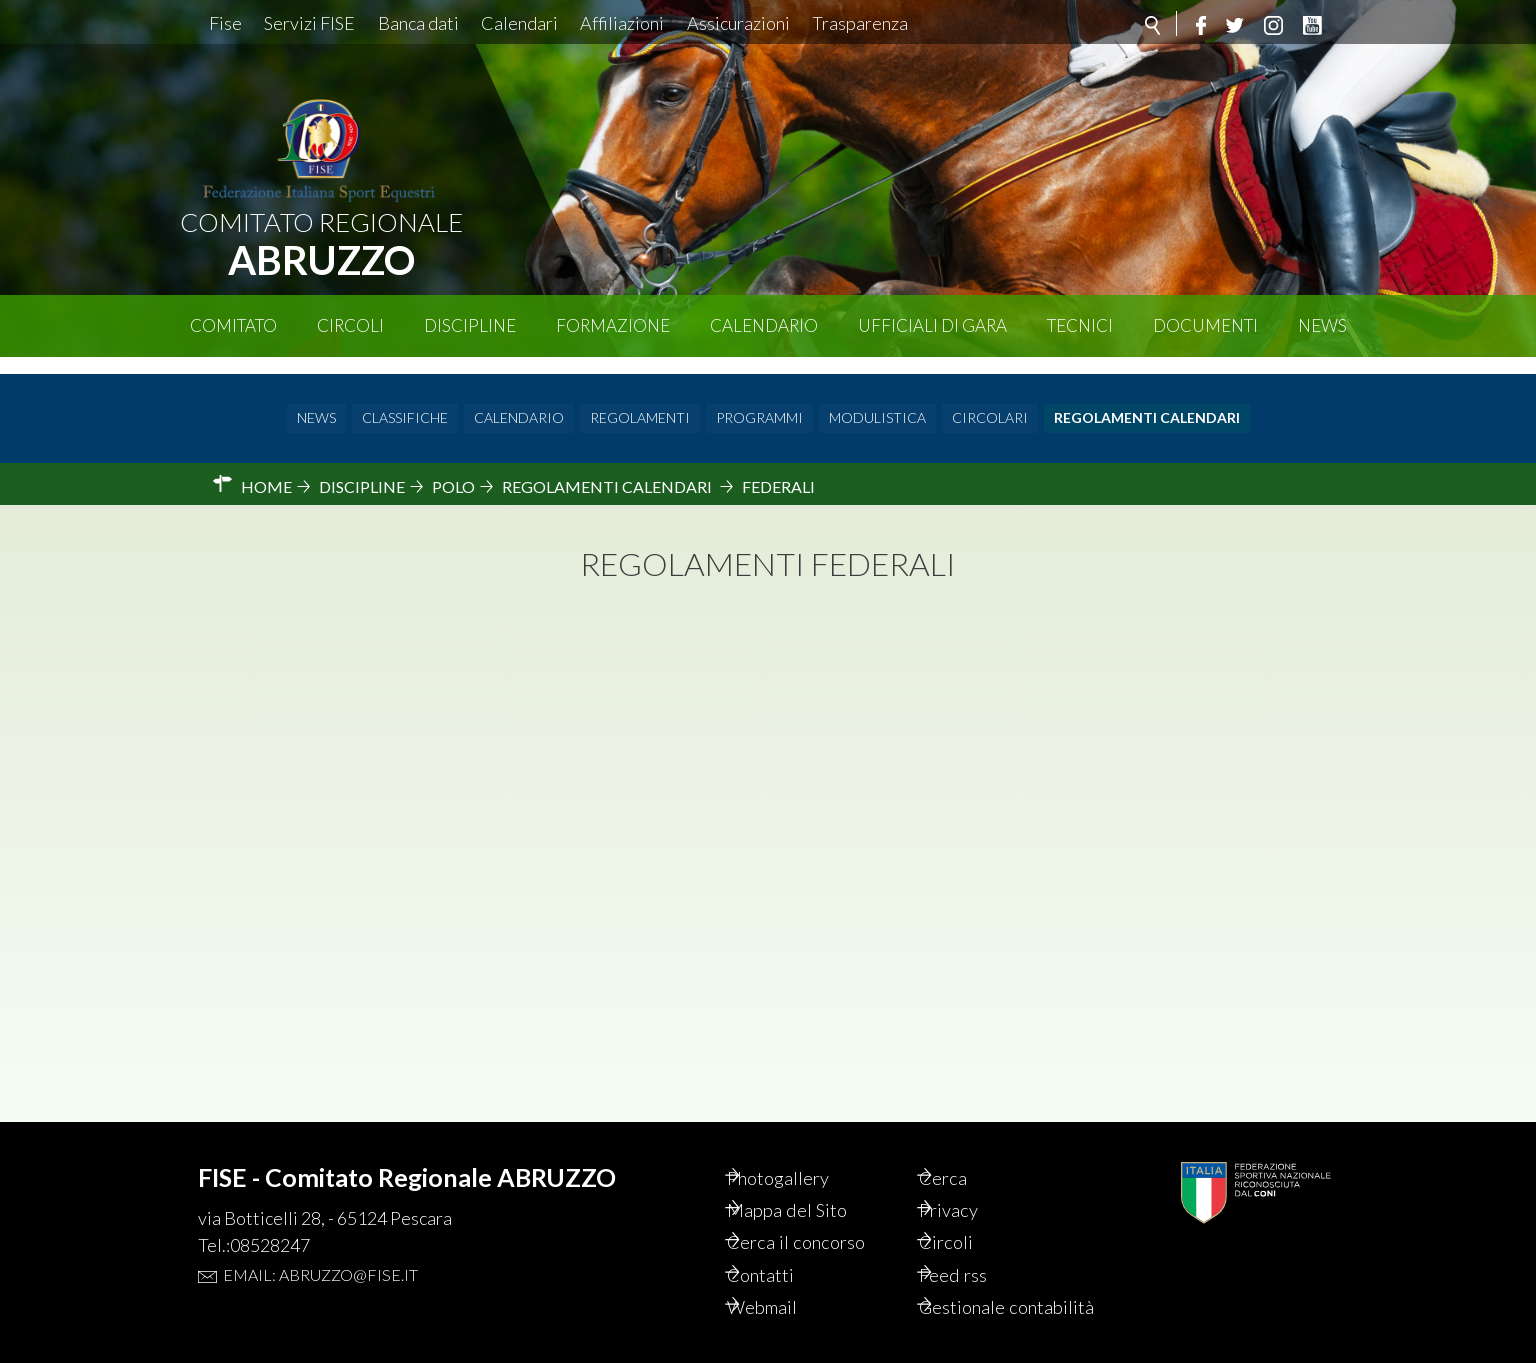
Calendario (764, 325)
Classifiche (405, 401)
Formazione (613, 325)
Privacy (973, 1180)
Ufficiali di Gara (932, 325)
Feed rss (977, 1248)
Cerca (967, 1146)
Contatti (785, 1248)
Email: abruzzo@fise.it (320, 1241)
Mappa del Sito (812, 1180)
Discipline (470, 325)
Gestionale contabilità (987, 1294)
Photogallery (805, 1146)
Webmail (788, 1282)
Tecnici (1080, 325)
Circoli (350, 325)
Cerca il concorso (823, 1214)
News (1322, 325)
